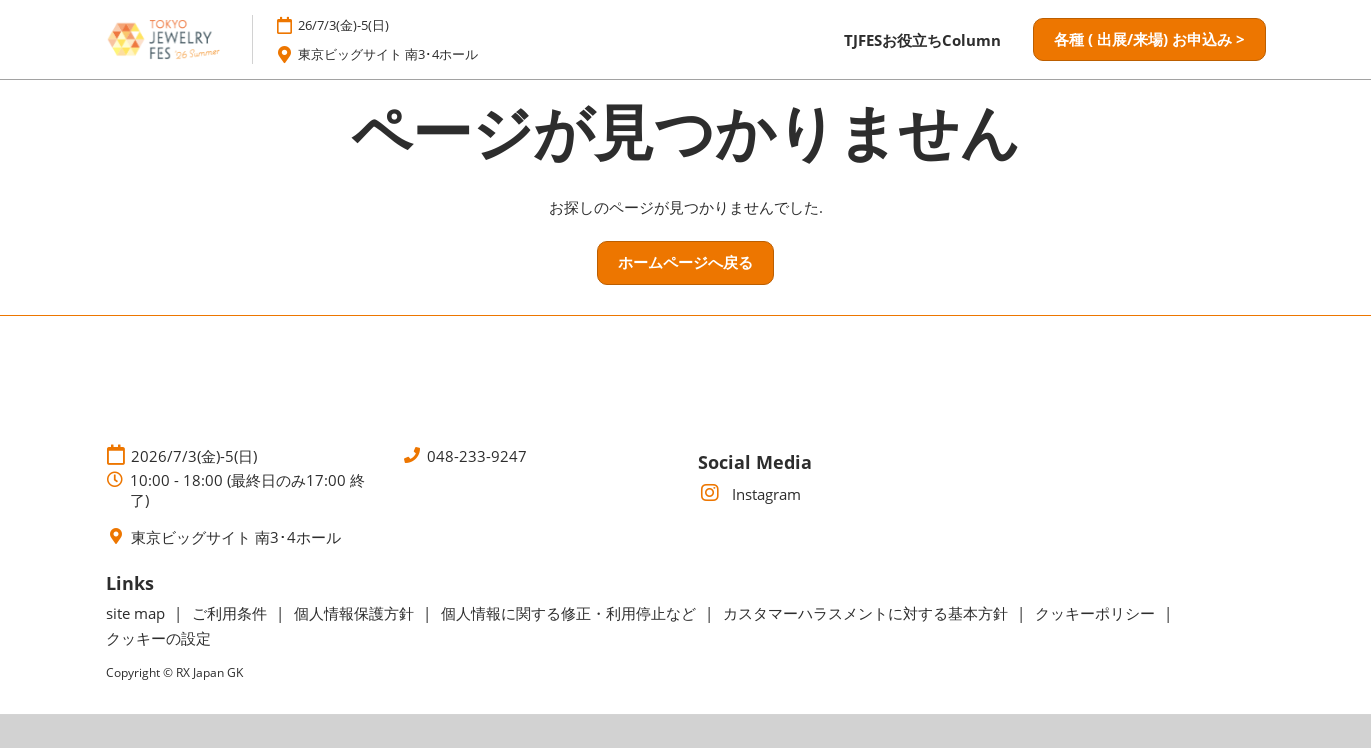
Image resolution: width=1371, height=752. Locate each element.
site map (137, 617)
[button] (1149, 42)
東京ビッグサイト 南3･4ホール (404, 56)
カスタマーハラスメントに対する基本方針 (867, 617)
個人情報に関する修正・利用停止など (570, 617)
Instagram (749, 498)
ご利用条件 (231, 617)
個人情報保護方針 (356, 617)
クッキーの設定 (158, 642)
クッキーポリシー (1097, 617)
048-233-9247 (477, 459)
